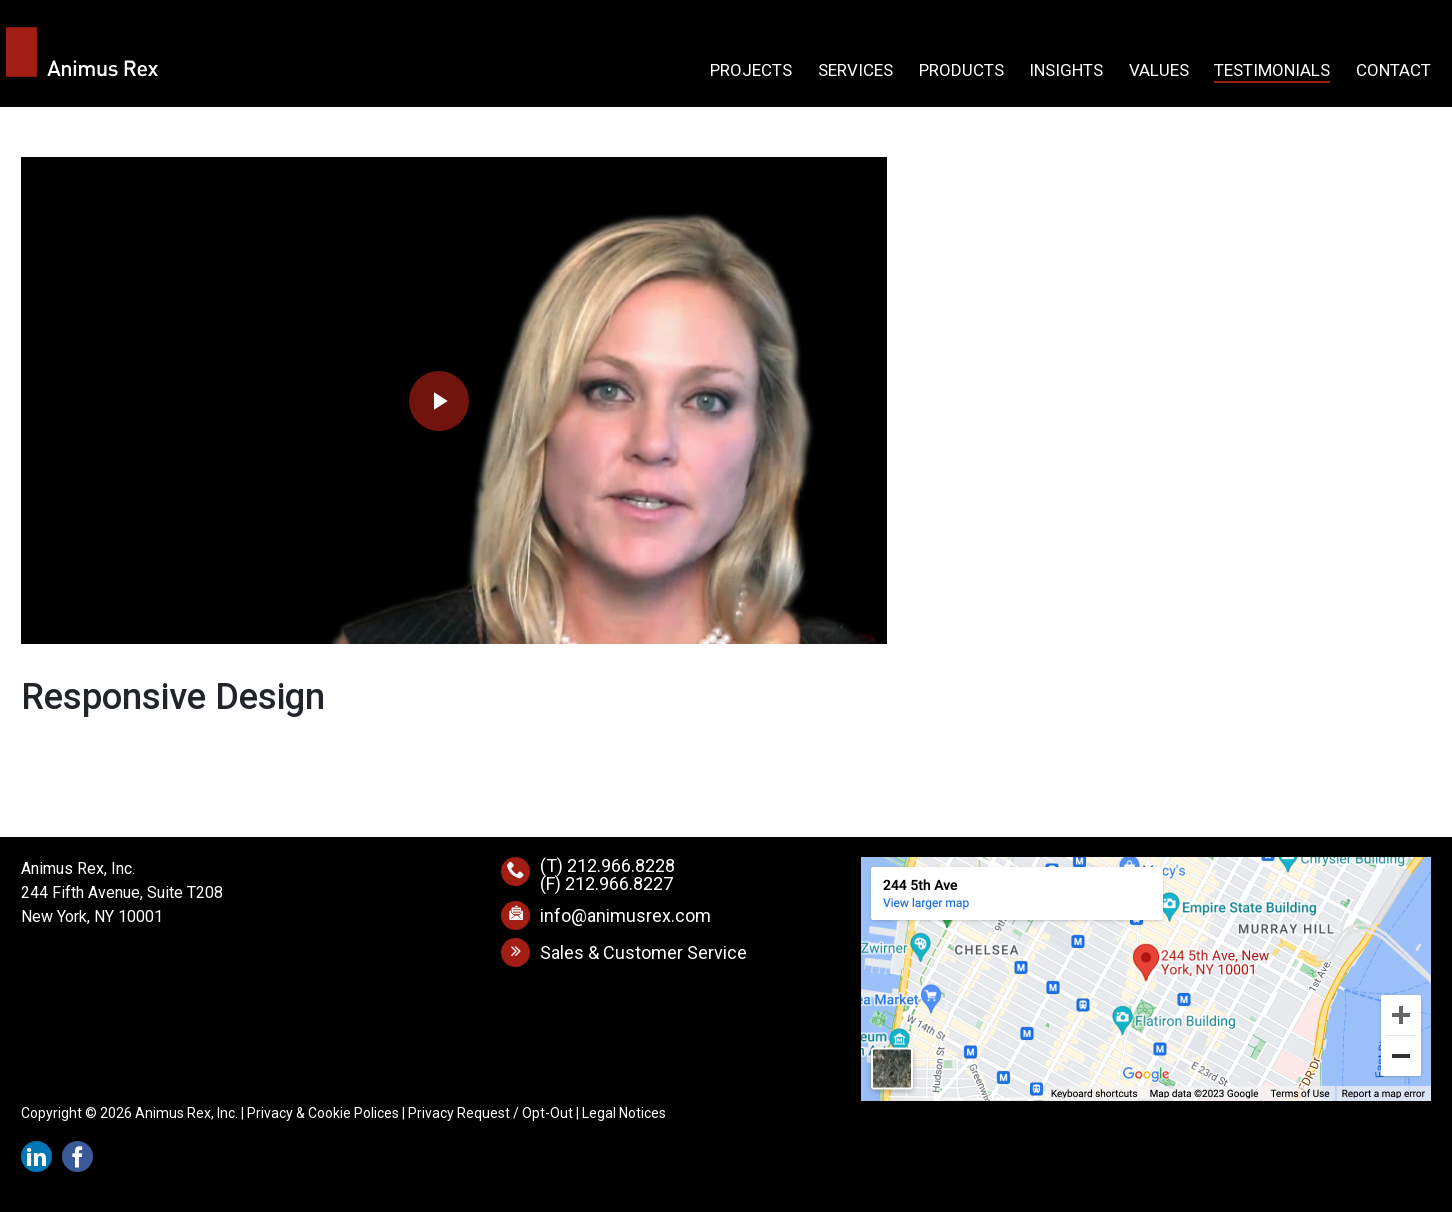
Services (855, 71)
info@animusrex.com (625, 915)
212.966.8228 (621, 865)
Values (1159, 71)
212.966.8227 (619, 883)
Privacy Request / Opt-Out (490, 1113)
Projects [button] (751, 71)
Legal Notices (624, 1113)
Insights (1066, 71)
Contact (1393, 71)
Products (961, 71)
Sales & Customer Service (643, 952)
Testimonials (1272, 71)
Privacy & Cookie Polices (323, 1113)
